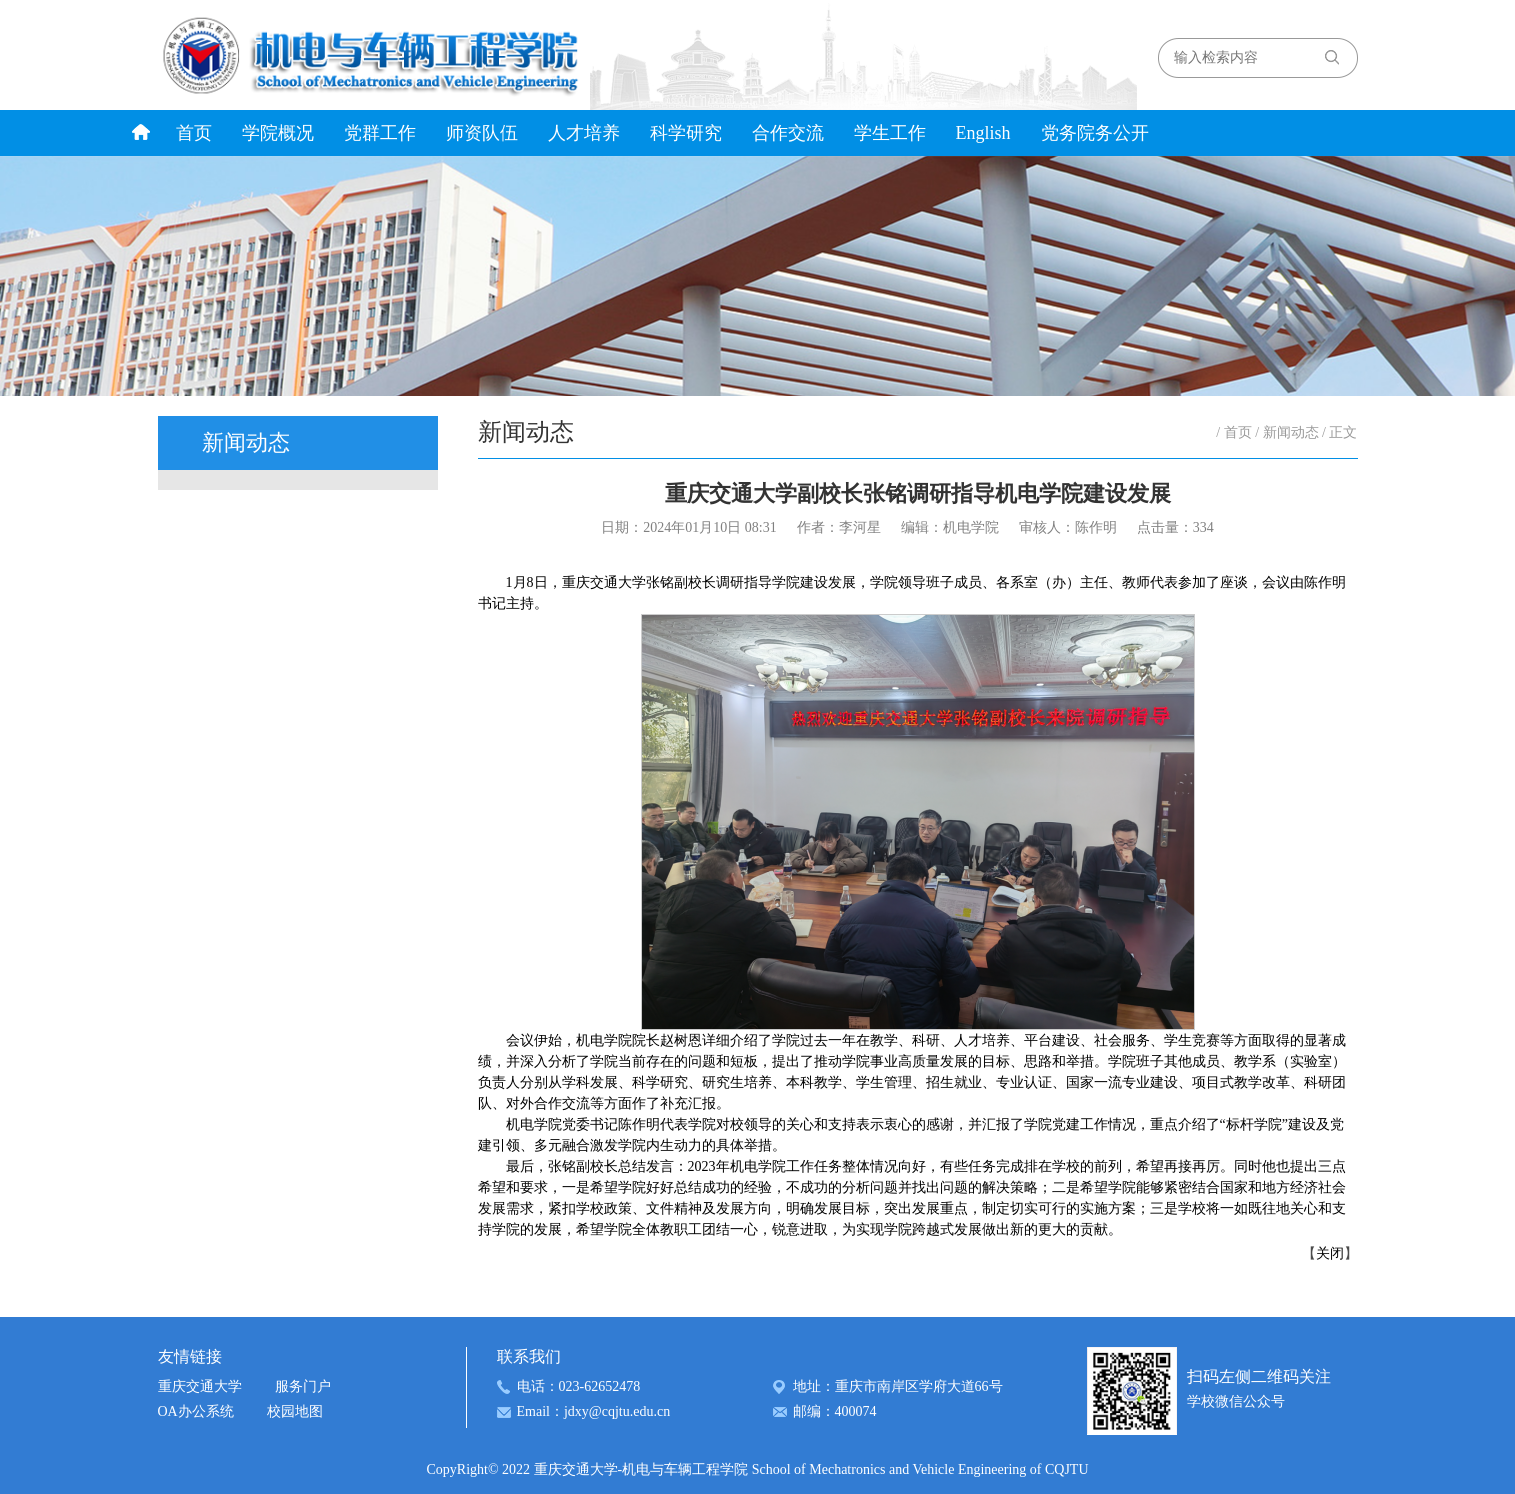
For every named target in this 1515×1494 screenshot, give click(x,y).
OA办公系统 (196, 1411)
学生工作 (890, 133)
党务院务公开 (1095, 133)
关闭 (1330, 1253)
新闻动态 (1291, 432)
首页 (194, 133)
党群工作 (380, 133)
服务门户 (303, 1386)
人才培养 (584, 133)
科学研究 (686, 133)
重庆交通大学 (200, 1386)
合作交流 (788, 133)
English (983, 133)
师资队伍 (482, 133)
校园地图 (295, 1411)
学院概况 (278, 133)
